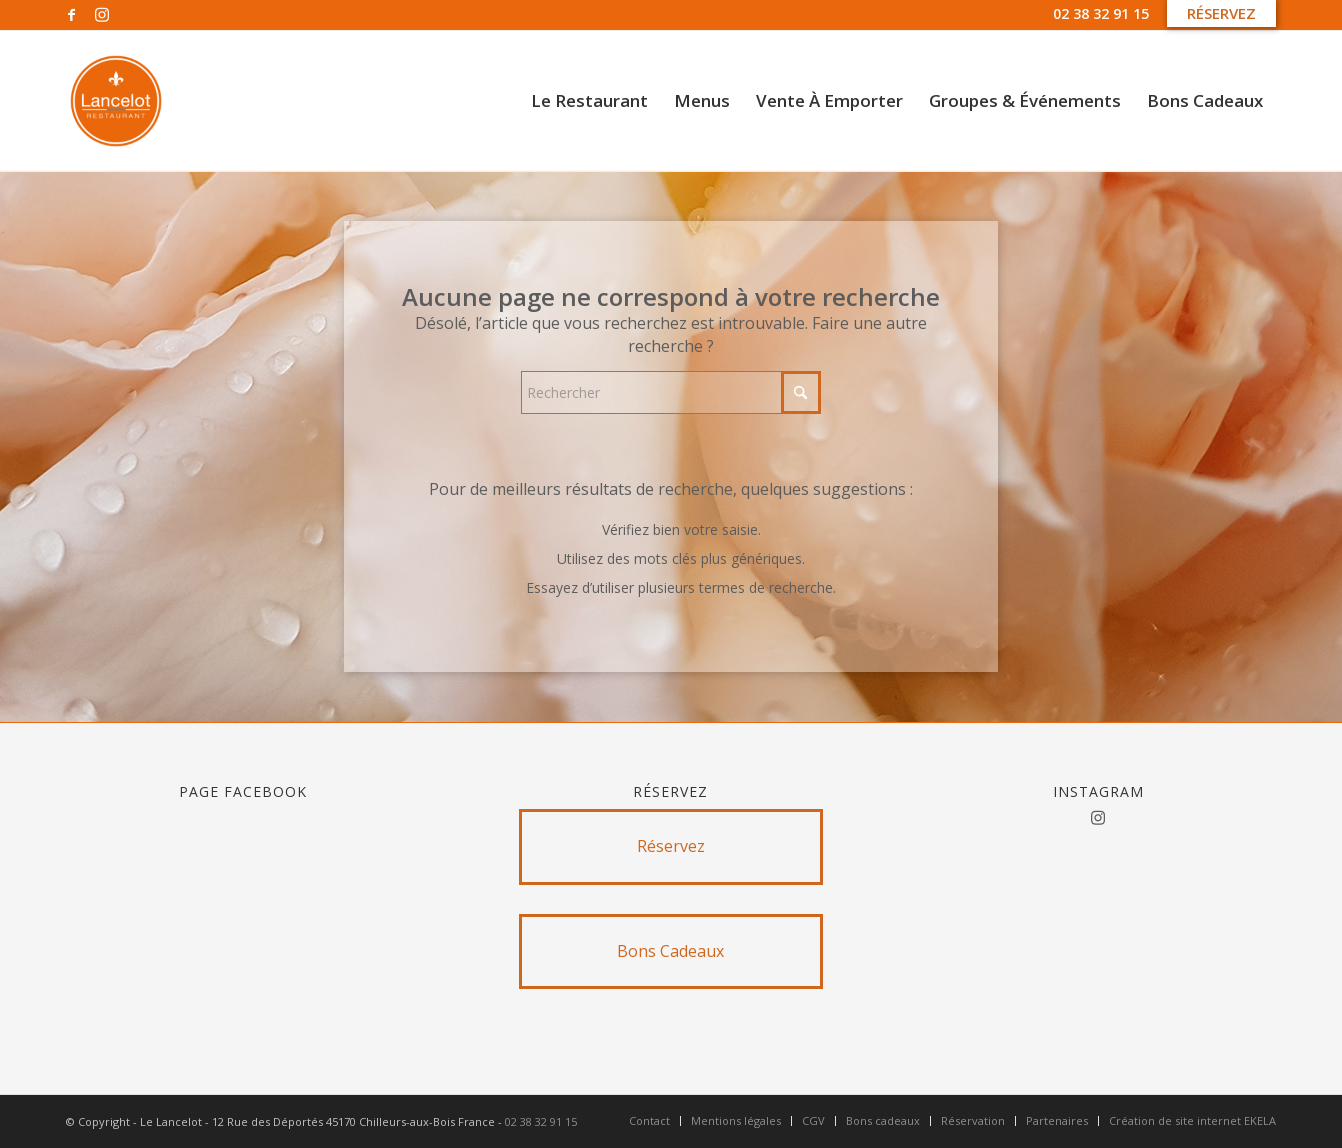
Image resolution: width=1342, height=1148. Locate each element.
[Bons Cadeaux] (671, 951)
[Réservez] (671, 846)
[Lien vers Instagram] (102, 15)
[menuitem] (589, 101)
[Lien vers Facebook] (71, 15)
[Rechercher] (671, 392)
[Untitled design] (116, 101)
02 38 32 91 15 (1101, 13)
